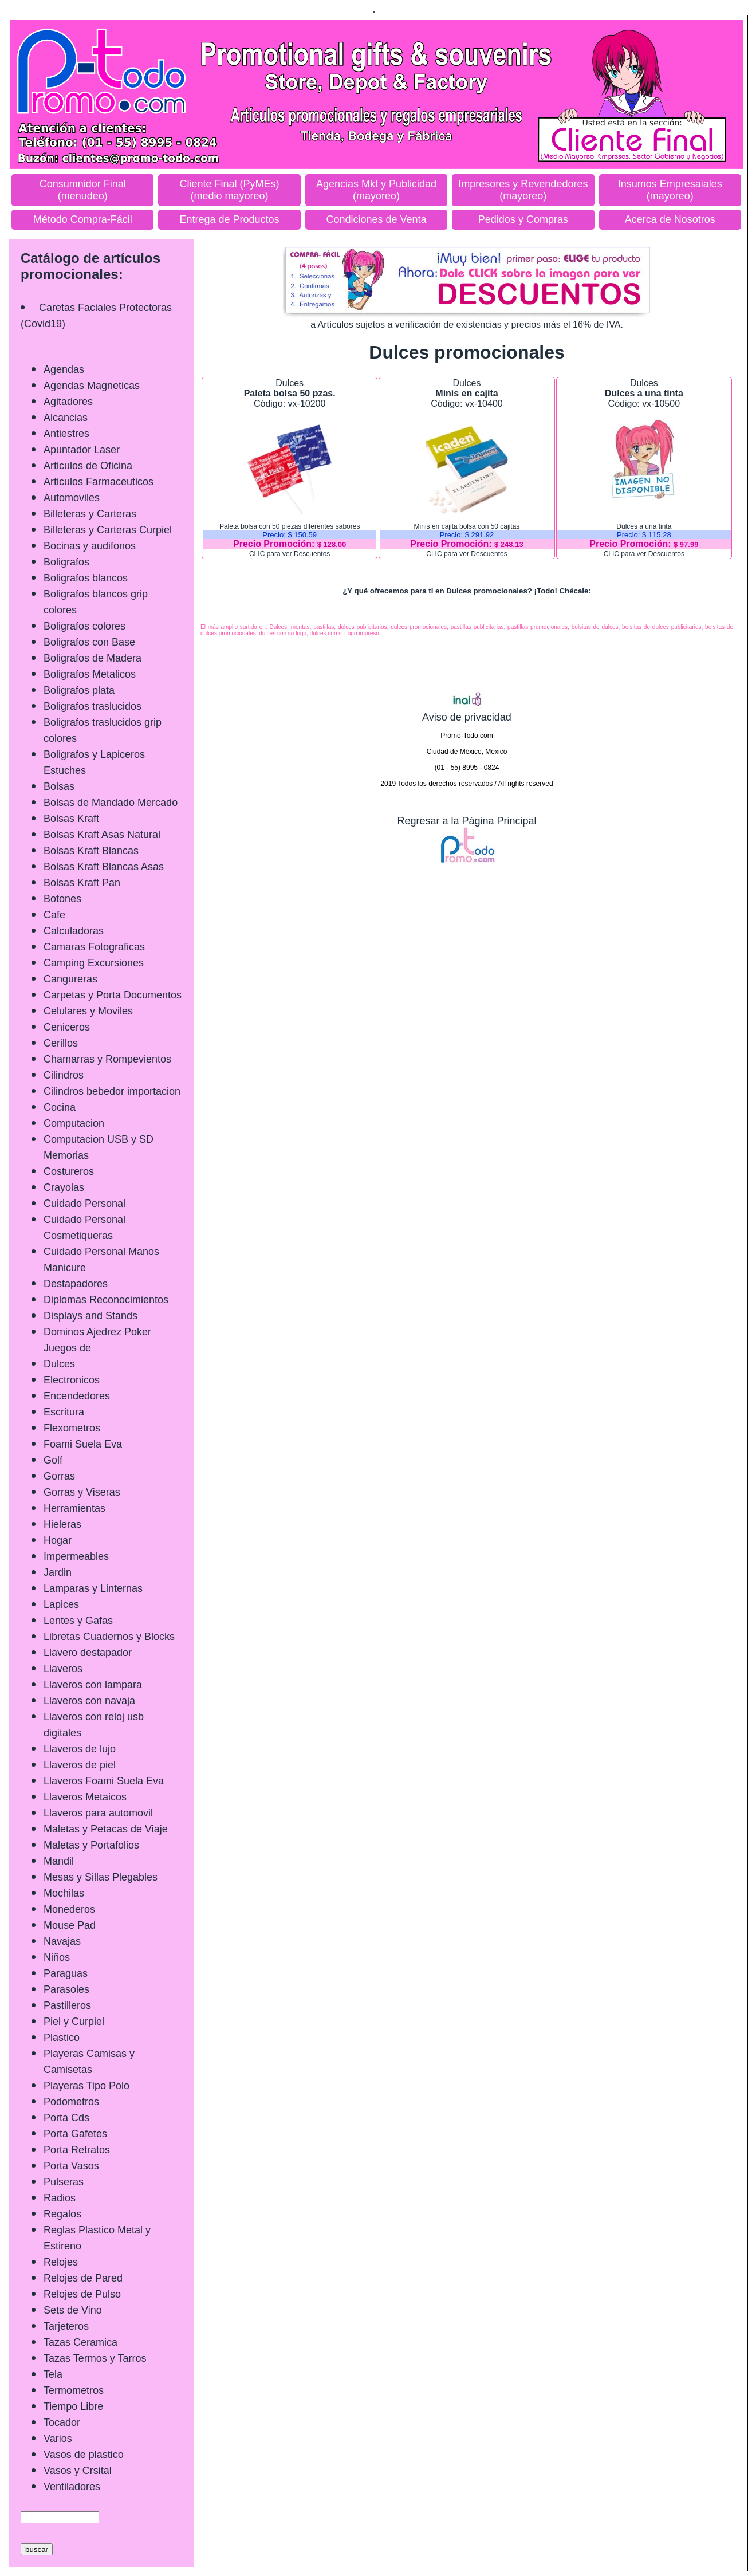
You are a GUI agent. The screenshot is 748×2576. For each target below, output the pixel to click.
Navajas (62, 1941)
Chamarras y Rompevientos (107, 1059)
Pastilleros (67, 2005)
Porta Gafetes (75, 2134)
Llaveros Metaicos (85, 1797)
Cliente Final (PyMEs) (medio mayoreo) (229, 190)
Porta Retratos (77, 2150)
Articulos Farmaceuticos (98, 481)
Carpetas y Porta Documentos (113, 995)
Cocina (60, 1107)
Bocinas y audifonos (90, 546)
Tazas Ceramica (80, 2342)
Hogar (58, 1540)
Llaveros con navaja (89, 1700)
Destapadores (76, 1283)
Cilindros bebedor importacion (112, 1091)
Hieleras (62, 1524)
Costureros (69, 1171)
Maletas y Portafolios (91, 1845)
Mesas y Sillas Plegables (101, 1877)
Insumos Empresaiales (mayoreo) (670, 190)
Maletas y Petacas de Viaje (106, 1829)
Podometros (71, 2101)
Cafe (54, 915)
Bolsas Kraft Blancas (91, 850)
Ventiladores (72, 2486)
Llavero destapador (88, 1652)
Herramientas (74, 1508)
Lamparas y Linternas (93, 1588)
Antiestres (66, 433)
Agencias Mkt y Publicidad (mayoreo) (376, 190)
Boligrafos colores (84, 626)
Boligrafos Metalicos (90, 674)
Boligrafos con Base (89, 642)
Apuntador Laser (82, 449)
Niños (57, 1957)
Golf (53, 1460)
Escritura (64, 1412)
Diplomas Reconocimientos (106, 1299)
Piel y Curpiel (74, 2021)
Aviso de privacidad (466, 711)
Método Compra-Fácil (82, 219)
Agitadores (68, 401)
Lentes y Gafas (78, 1620)
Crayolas (64, 1187)
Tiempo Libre (73, 2406)
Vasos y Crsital (78, 2470)
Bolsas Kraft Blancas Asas (104, 866)
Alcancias (66, 417)
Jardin (58, 1572)
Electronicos (72, 1380)
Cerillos (61, 1043)
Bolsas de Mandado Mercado (111, 802)
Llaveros (63, 1668)
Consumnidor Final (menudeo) (83, 190)
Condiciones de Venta (376, 219)
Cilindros (64, 1075)
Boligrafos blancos (86, 578)
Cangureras (70, 979)
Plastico (62, 2037)
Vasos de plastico (84, 2454)
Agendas (64, 369)
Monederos (69, 1909)
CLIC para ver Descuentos (289, 554)
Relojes (61, 2262)
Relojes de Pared (83, 2278)
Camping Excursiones (94, 963)
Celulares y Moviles (88, 1011)
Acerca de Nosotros (670, 219)
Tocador (62, 2422)
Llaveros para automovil (98, 1813)
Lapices (61, 1604)
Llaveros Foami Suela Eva (104, 1781)
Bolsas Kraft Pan (82, 882)
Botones (62, 898)
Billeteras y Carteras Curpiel (108, 530)
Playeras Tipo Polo (86, 2085)
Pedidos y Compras (523, 219)
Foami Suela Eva (83, 1444)
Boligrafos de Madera (92, 658)
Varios (58, 2438)
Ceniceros (67, 1027)
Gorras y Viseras (82, 1492)
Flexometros (72, 1428)
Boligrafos (66, 562)
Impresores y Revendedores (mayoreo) (523, 190)
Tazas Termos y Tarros (95, 2358)
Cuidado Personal (84, 1203)
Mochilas (64, 1893)
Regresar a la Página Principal (466, 821)
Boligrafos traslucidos (92, 706)
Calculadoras (74, 931)
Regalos (62, 2214)
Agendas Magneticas (92, 385)
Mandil (59, 1861)
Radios (60, 2198)
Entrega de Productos (229, 219)
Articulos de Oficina (88, 465)
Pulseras (64, 2182)
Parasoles (66, 1989)
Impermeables (76, 1556)
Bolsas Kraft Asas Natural (102, 834)
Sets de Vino (73, 2310)
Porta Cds (66, 2117)
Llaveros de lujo (80, 1749)
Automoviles (72, 498)
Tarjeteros (66, 2326)
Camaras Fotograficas (94, 947)
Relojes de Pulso (82, 2294)
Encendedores (77, 1396)
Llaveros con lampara (93, 1684)
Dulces (59, 1364)
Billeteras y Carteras (90, 514)
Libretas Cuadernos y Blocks (109, 1636)
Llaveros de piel (80, 1765)
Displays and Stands (90, 1316)
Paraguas (66, 1973)
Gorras (59, 1476)
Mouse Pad (70, 1925)
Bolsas (59, 786)
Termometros (74, 2390)
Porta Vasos (71, 2166)
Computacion (74, 1123)
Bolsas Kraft (71, 818)
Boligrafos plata (79, 690)
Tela (53, 2374)
